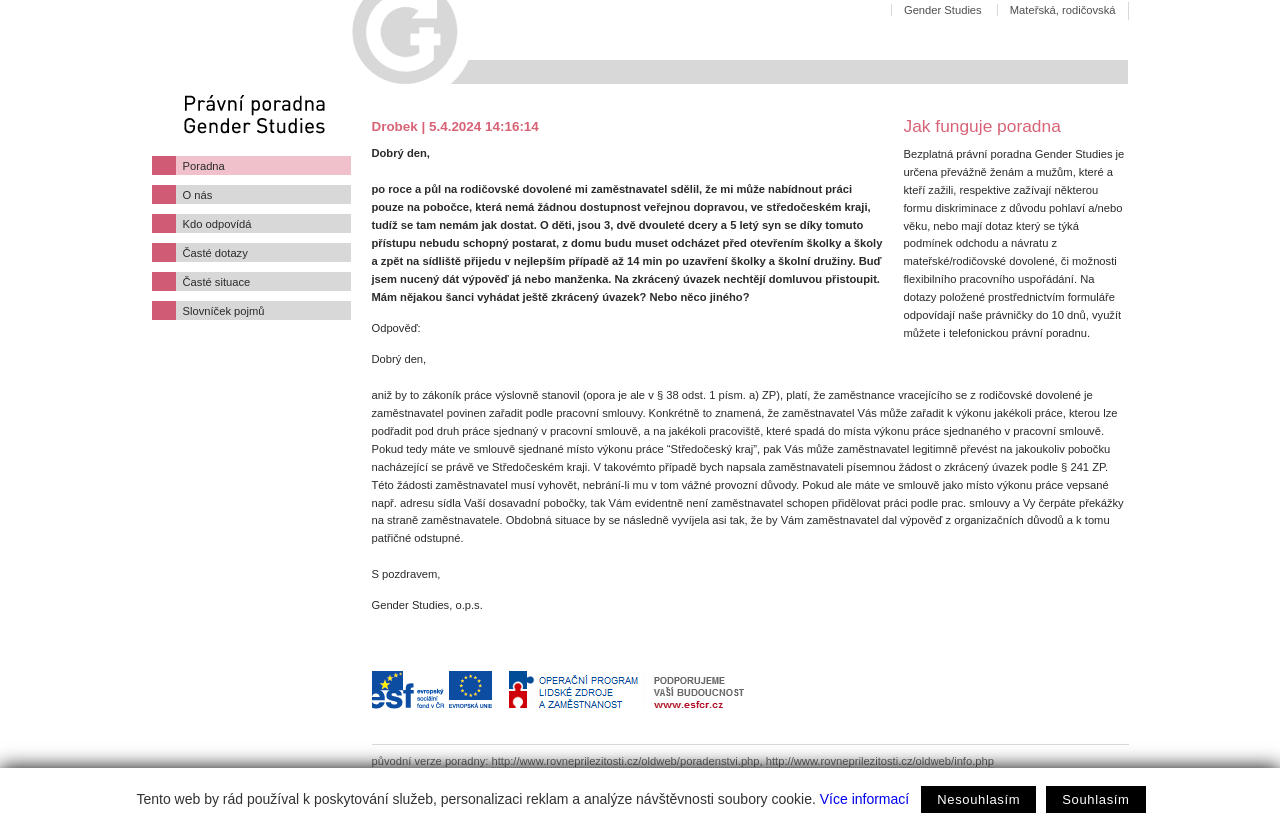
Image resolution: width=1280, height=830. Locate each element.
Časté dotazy (215, 253)
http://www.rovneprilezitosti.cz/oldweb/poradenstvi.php (626, 761)
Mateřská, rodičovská (1063, 10)
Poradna (204, 166)
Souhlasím (1095, 799)
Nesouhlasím (978, 799)
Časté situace (217, 282)
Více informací (864, 799)
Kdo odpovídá (217, 224)
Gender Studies (943, 10)
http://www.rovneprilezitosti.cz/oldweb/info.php (880, 761)
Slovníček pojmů (224, 311)
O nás (198, 195)
